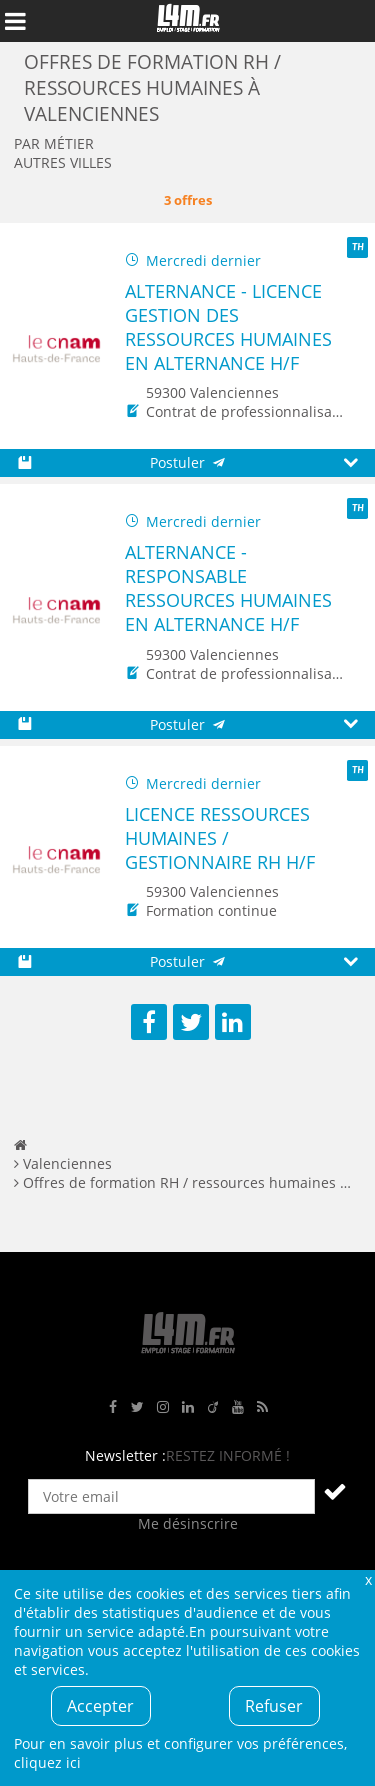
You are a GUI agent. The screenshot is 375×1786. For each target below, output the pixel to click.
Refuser (274, 1706)
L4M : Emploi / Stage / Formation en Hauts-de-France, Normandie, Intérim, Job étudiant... (188, 21)
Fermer (368, 1579)
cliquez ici (47, 1762)
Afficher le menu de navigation (15, 21)
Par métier (54, 143)
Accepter (100, 1706)
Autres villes (63, 162)
